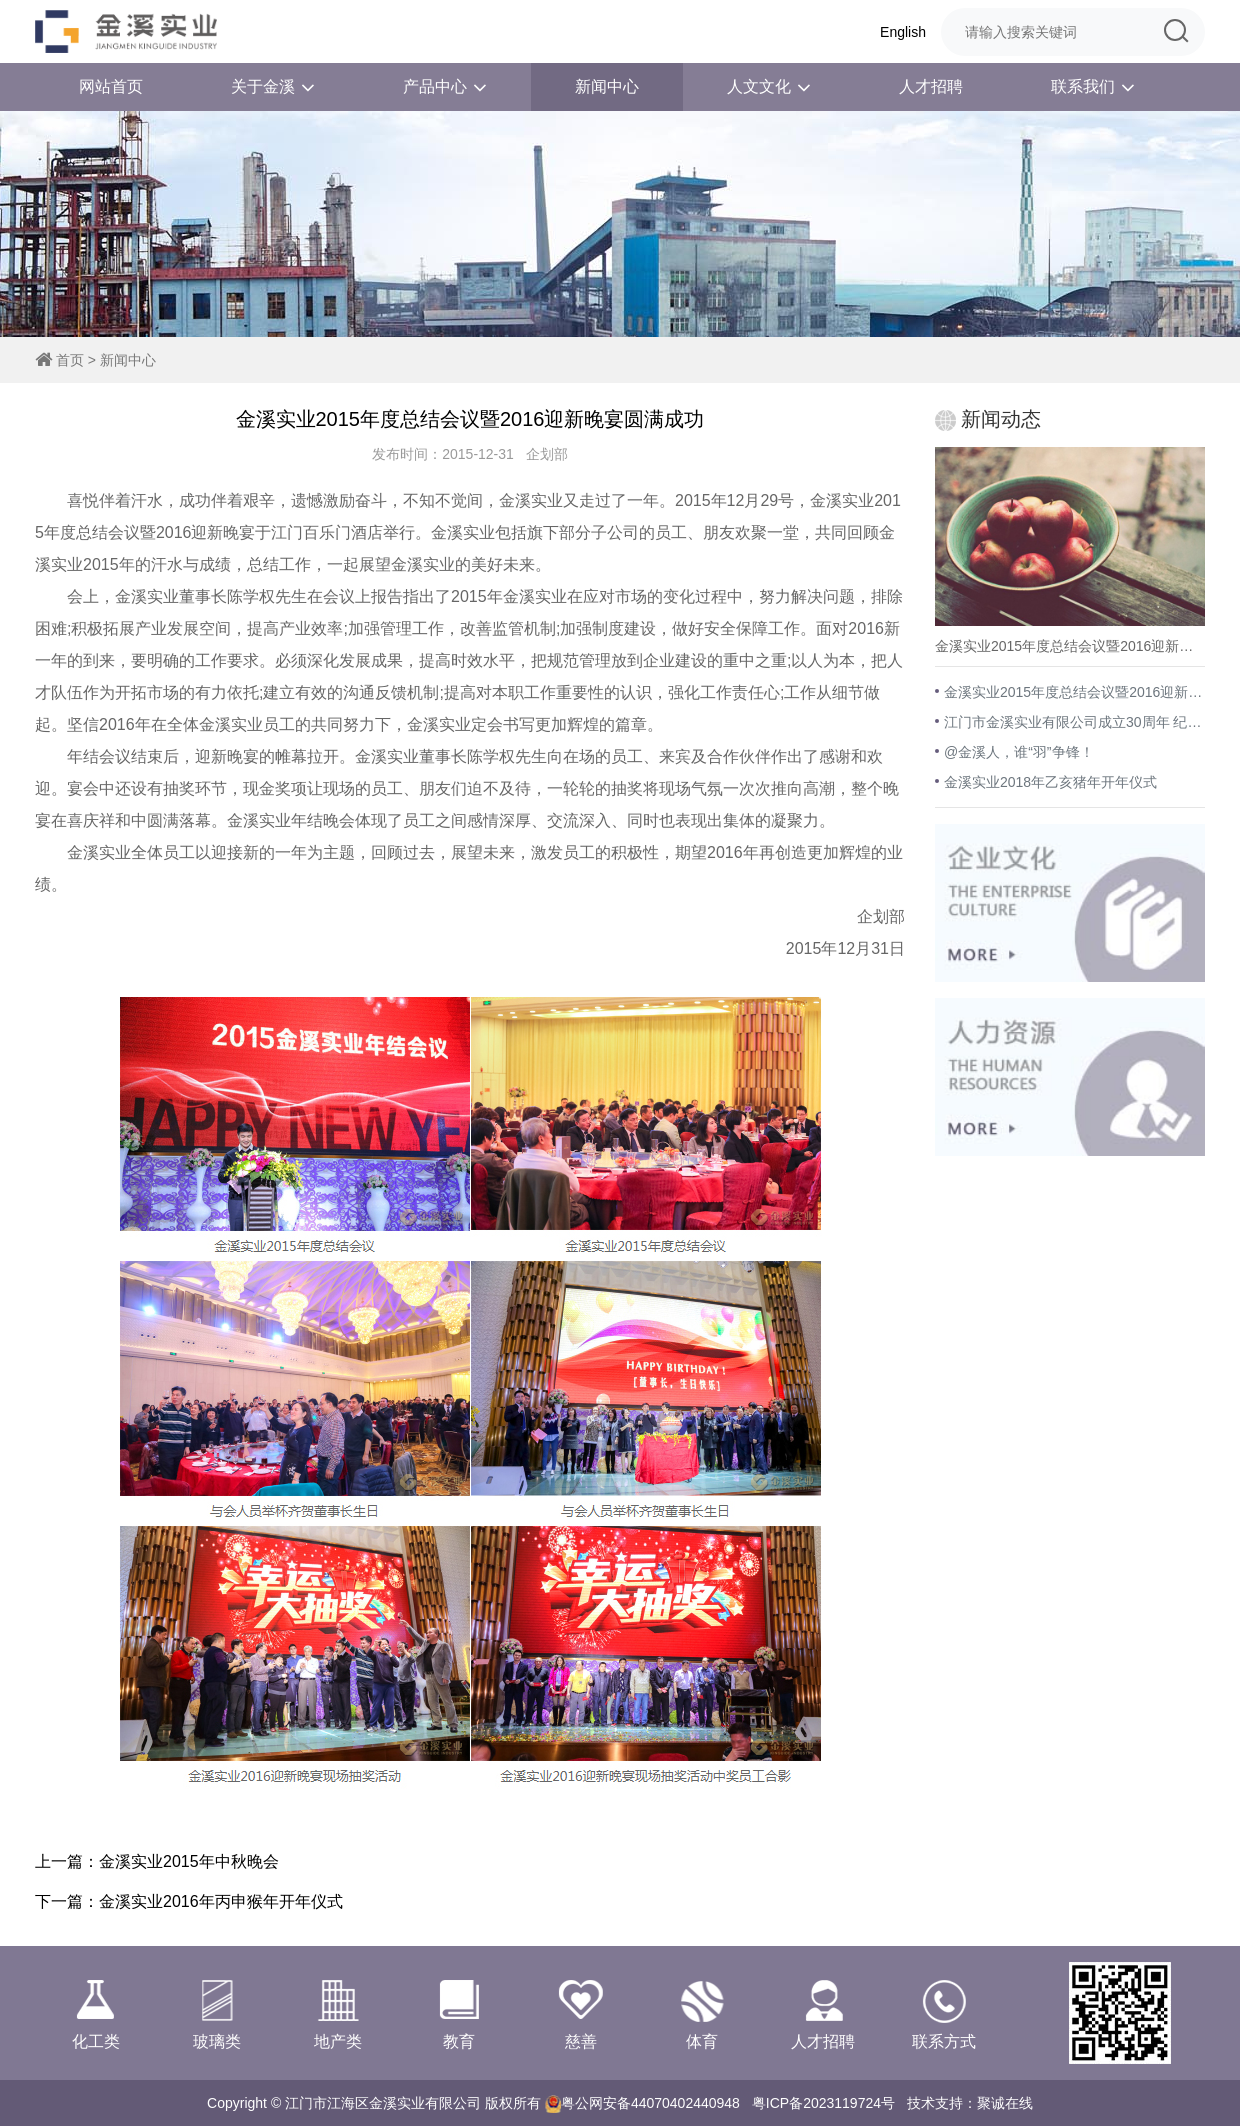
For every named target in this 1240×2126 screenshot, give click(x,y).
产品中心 (445, 87)
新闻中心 (607, 86)
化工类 (95, 2012)
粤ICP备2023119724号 (823, 2103)
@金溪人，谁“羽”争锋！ (1019, 752)
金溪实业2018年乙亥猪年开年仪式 (1050, 782)
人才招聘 (931, 86)
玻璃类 (216, 2012)
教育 (459, 2012)
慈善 (580, 2012)
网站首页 (111, 86)
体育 (701, 2012)
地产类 (338, 2012)
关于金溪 (273, 87)
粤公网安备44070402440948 (650, 2103)
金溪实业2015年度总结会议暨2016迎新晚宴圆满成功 (1074, 692)
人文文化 (769, 87)
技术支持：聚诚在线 (970, 2103)
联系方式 (944, 2012)
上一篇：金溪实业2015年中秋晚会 (157, 1861)
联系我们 (1093, 87)
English (903, 32)
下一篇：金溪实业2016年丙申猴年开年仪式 (189, 1901)
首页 (70, 360)
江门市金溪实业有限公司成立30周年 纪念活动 (1074, 722)
